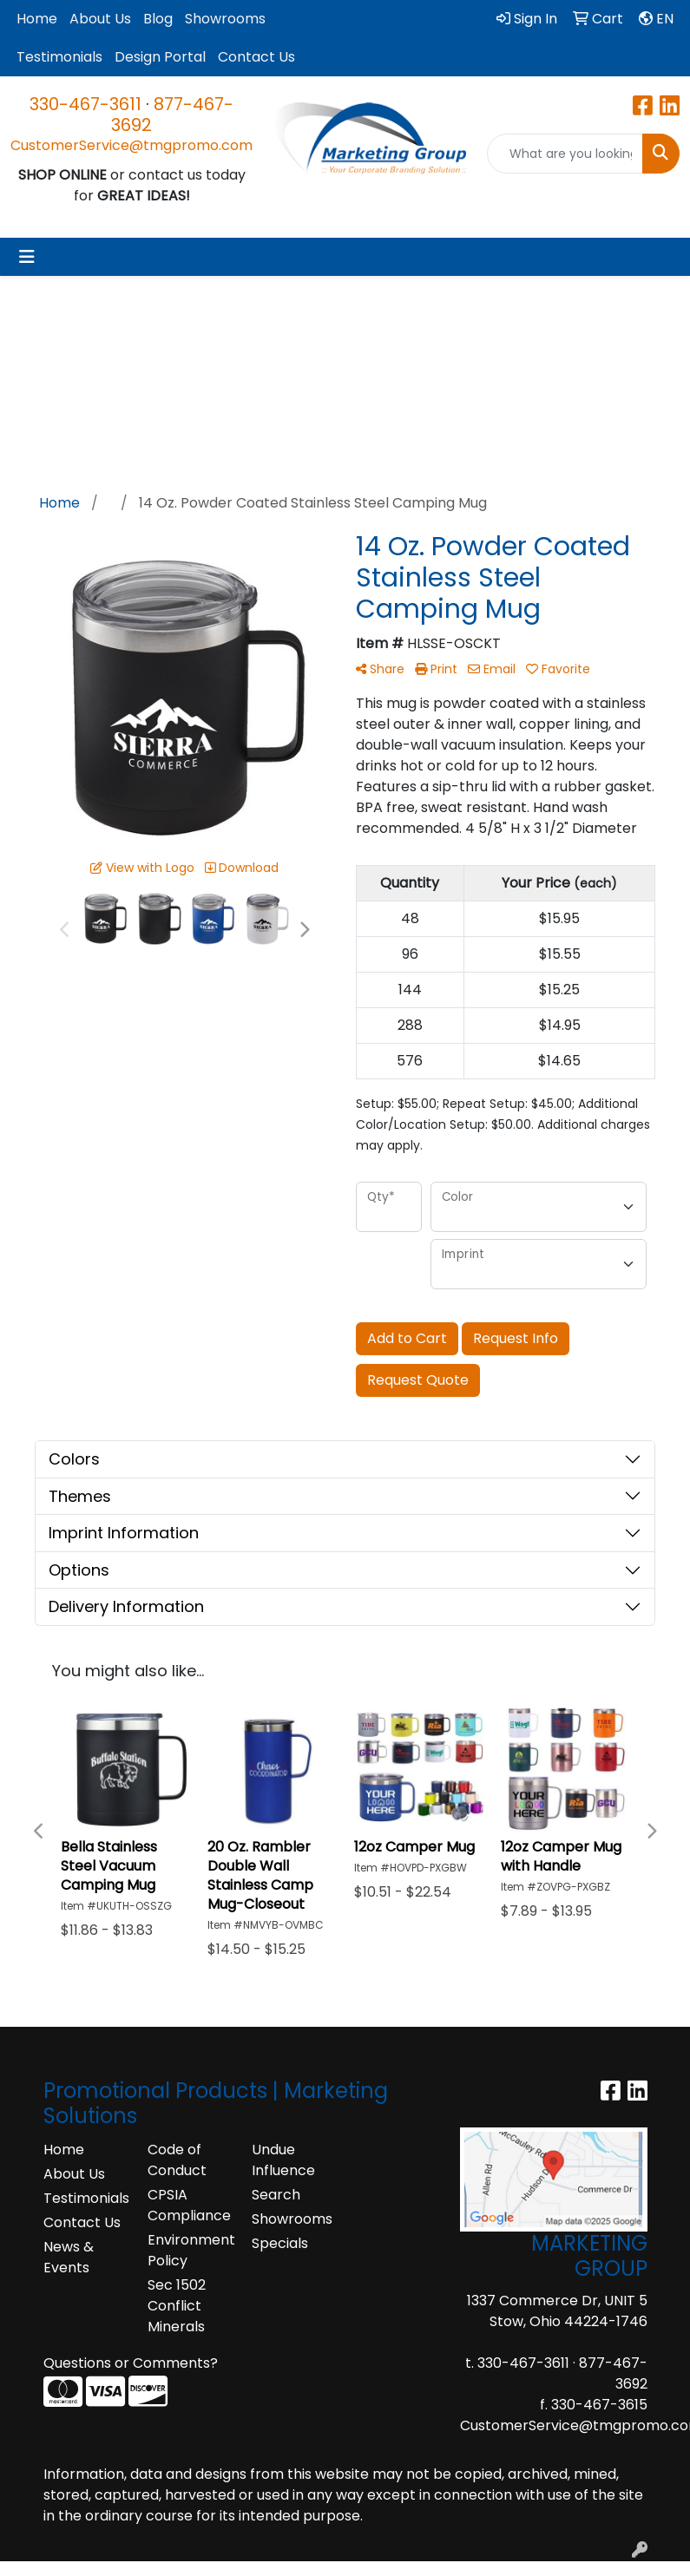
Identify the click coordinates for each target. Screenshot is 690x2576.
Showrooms (225, 19)
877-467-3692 (172, 114)
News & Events (68, 2257)
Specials (280, 2243)
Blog (158, 19)
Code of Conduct (177, 2160)
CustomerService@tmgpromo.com (131, 145)
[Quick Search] (565, 154)
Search (276, 2195)
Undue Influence (283, 2160)
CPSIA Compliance (189, 2205)
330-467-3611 (85, 104)
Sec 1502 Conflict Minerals (177, 2306)
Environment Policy (189, 2250)
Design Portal (160, 57)
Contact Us (256, 57)
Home (36, 19)
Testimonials (59, 57)
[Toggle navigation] (27, 257)
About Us (100, 19)
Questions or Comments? (130, 2363)
